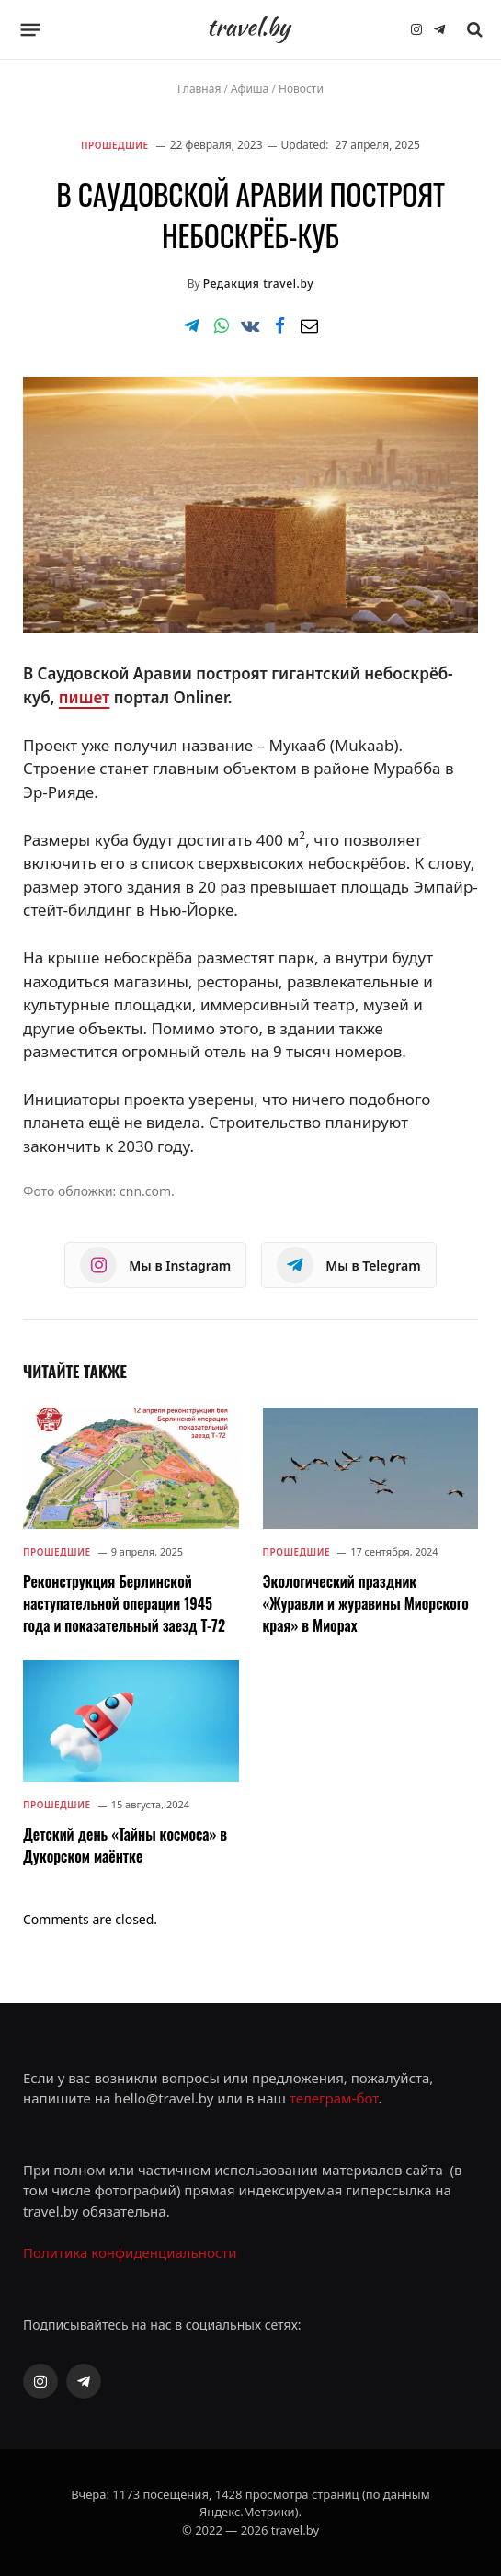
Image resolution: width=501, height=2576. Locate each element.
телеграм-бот (334, 2098)
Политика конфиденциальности (130, 2252)
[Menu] (30, 29)
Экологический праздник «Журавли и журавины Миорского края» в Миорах (366, 1603)
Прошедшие (115, 145)
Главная (199, 89)
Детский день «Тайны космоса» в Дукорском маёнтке (125, 1845)
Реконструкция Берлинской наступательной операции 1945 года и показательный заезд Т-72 (124, 1603)
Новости (301, 89)
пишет (84, 697)
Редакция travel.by (258, 283)
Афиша (249, 89)
